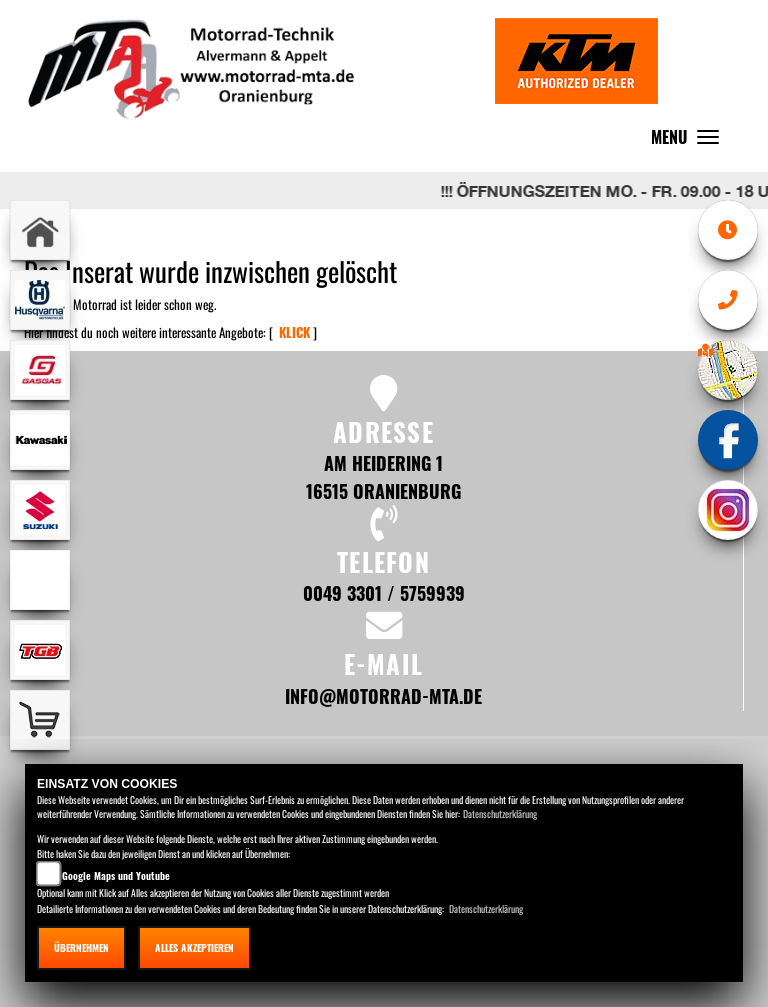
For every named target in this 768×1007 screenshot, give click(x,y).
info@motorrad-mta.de (383, 695)
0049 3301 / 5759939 (384, 592)
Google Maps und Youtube (116, 875)
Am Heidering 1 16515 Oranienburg (383, 476)
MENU (690, 141)
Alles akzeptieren (194, 947)
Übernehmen (81, 947)
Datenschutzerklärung (500, 813)
